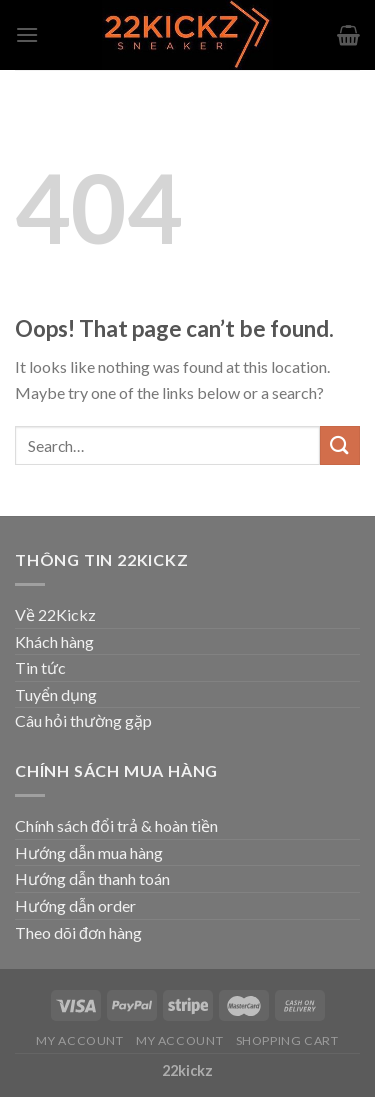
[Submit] (340, 445)
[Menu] (27, 34)
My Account (79, 1040)
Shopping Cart (287, 1040)
